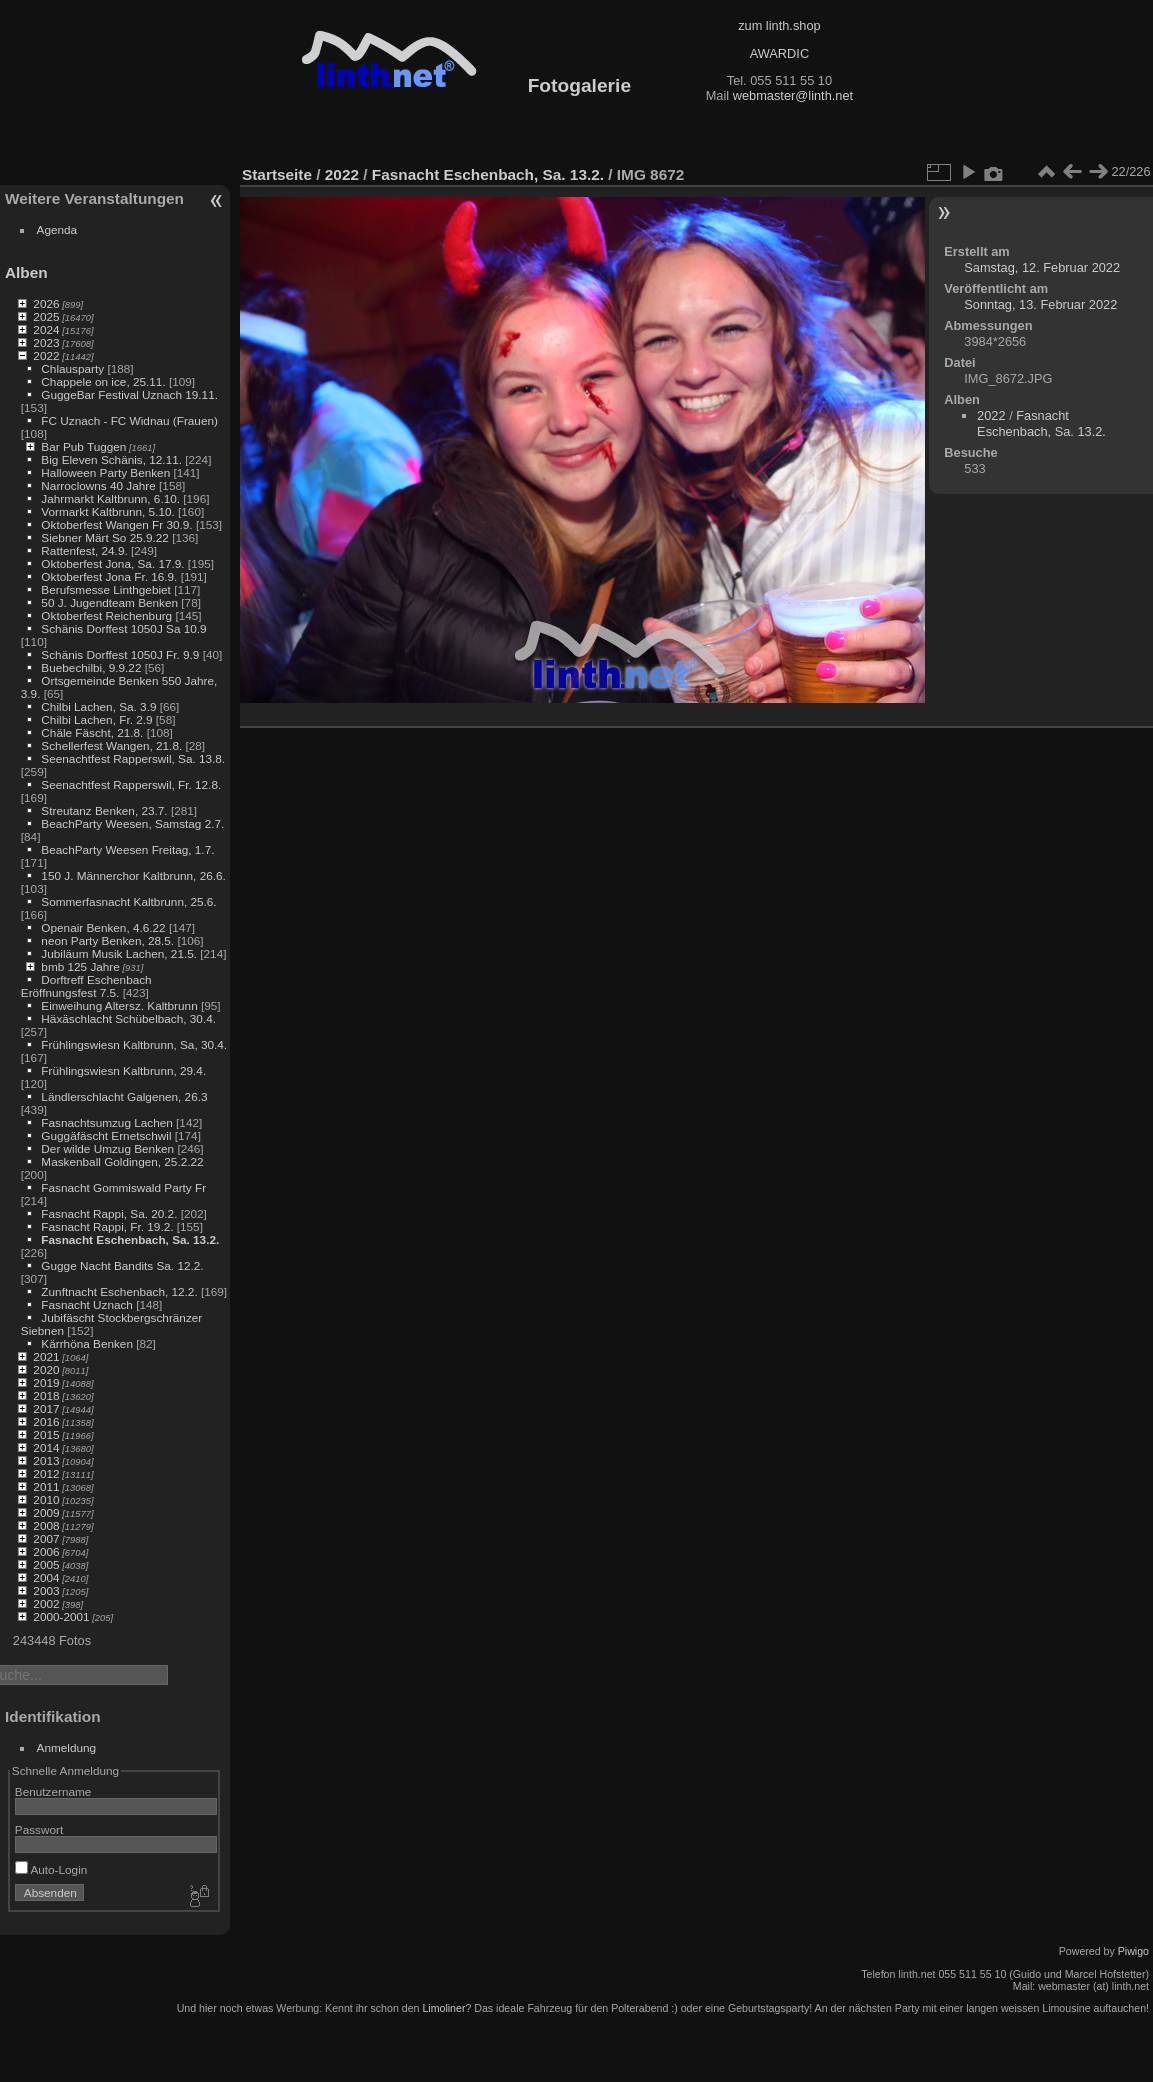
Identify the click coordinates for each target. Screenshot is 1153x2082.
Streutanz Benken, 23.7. (104, 810)
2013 (46, 1460)
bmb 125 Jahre (80, 966)
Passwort (39, 1829)
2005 (46, 1564)
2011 (46, 1486)
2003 (46, 1590)
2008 (46, 1525)
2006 (46, 1551)
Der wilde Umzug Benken (107, 1148)
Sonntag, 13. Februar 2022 (1040, 304)
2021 (46, 1356)
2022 (46, 355)
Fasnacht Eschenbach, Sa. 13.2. (130, 1239)
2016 (46, 1421)
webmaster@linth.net (793, 95)
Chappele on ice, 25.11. (103, 381)
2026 (46, 303)
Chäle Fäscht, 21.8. (92, 732)
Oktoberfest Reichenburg (106, 615)
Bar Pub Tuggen (83, 446)
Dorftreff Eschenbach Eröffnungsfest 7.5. (86, 986)
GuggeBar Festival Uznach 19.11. (129, 394)
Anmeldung (67, 1747)
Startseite (277, 174)
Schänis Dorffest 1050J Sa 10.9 (123, 628)
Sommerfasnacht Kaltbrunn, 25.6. (128, 901)
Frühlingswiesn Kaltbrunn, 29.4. (123, 1070)
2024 (46, 329)
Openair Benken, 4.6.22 (103, 927)
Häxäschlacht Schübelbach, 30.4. (128, 1018)
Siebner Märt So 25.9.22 (105, 537)
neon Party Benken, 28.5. (107, 940)
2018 (46, 1395)
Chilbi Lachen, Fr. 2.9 (96, 719)
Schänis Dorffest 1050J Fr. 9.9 (120, 654)
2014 (46, 1447)
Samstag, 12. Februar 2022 (1042, 267)
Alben (26, 272)
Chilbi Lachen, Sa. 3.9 (98, 706)
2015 (46, 1434)
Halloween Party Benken (105, 472)
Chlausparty (72, 368)
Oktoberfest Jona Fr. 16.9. (109, 576)
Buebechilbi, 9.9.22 (91, 667)
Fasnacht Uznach (87, 1304)
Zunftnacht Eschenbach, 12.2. (119, 1291)
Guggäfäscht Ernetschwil (106, 1135)
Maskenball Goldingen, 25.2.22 (122, 1161)
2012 (46, 1473)
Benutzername (53, 1791)
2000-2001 (61, 1616)
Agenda (57, 229)
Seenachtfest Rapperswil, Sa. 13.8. (133, 758)
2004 (46, 1577)
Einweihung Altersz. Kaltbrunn (119, 1005)
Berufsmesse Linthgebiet (106, 589)
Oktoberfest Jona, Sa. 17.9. (112, 563)
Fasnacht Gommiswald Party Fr (123, 1187)
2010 (46, 1499)
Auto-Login (51, 1869)
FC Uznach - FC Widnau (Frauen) (129, 420)
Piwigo (1133, 1951)
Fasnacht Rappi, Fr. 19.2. (107, 1226)
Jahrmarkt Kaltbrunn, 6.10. (110, 498)
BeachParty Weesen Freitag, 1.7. (127, 849)
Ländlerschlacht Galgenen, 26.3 (124, 1096)
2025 (46, 316)
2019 (46, 1382)
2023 (46, 342)
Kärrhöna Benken (87, 1343)
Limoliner (443, 2008)
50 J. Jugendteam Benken (109, 602)
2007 (46, 1538)
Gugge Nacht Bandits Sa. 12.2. (122, 1265)
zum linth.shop (779, 25)
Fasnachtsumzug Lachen (106, 1122)
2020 (46, 1369)
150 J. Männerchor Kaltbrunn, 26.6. (133, 875)
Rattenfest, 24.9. (84, 550)
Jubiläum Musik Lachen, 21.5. (119, 953)
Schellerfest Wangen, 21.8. (111, 745)
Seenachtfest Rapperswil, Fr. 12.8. (131, 784)
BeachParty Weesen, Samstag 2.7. (132, 823)
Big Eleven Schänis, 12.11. (111, 459)
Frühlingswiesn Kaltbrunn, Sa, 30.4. (134, 1044)
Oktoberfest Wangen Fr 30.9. (116, 524)
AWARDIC (779, 53)
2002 (46, 1603)
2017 (46, 1408)
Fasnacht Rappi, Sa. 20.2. (109, 1213)
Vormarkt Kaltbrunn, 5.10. (107, 511)
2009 (46, 1512)
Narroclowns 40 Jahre (98, 485)
